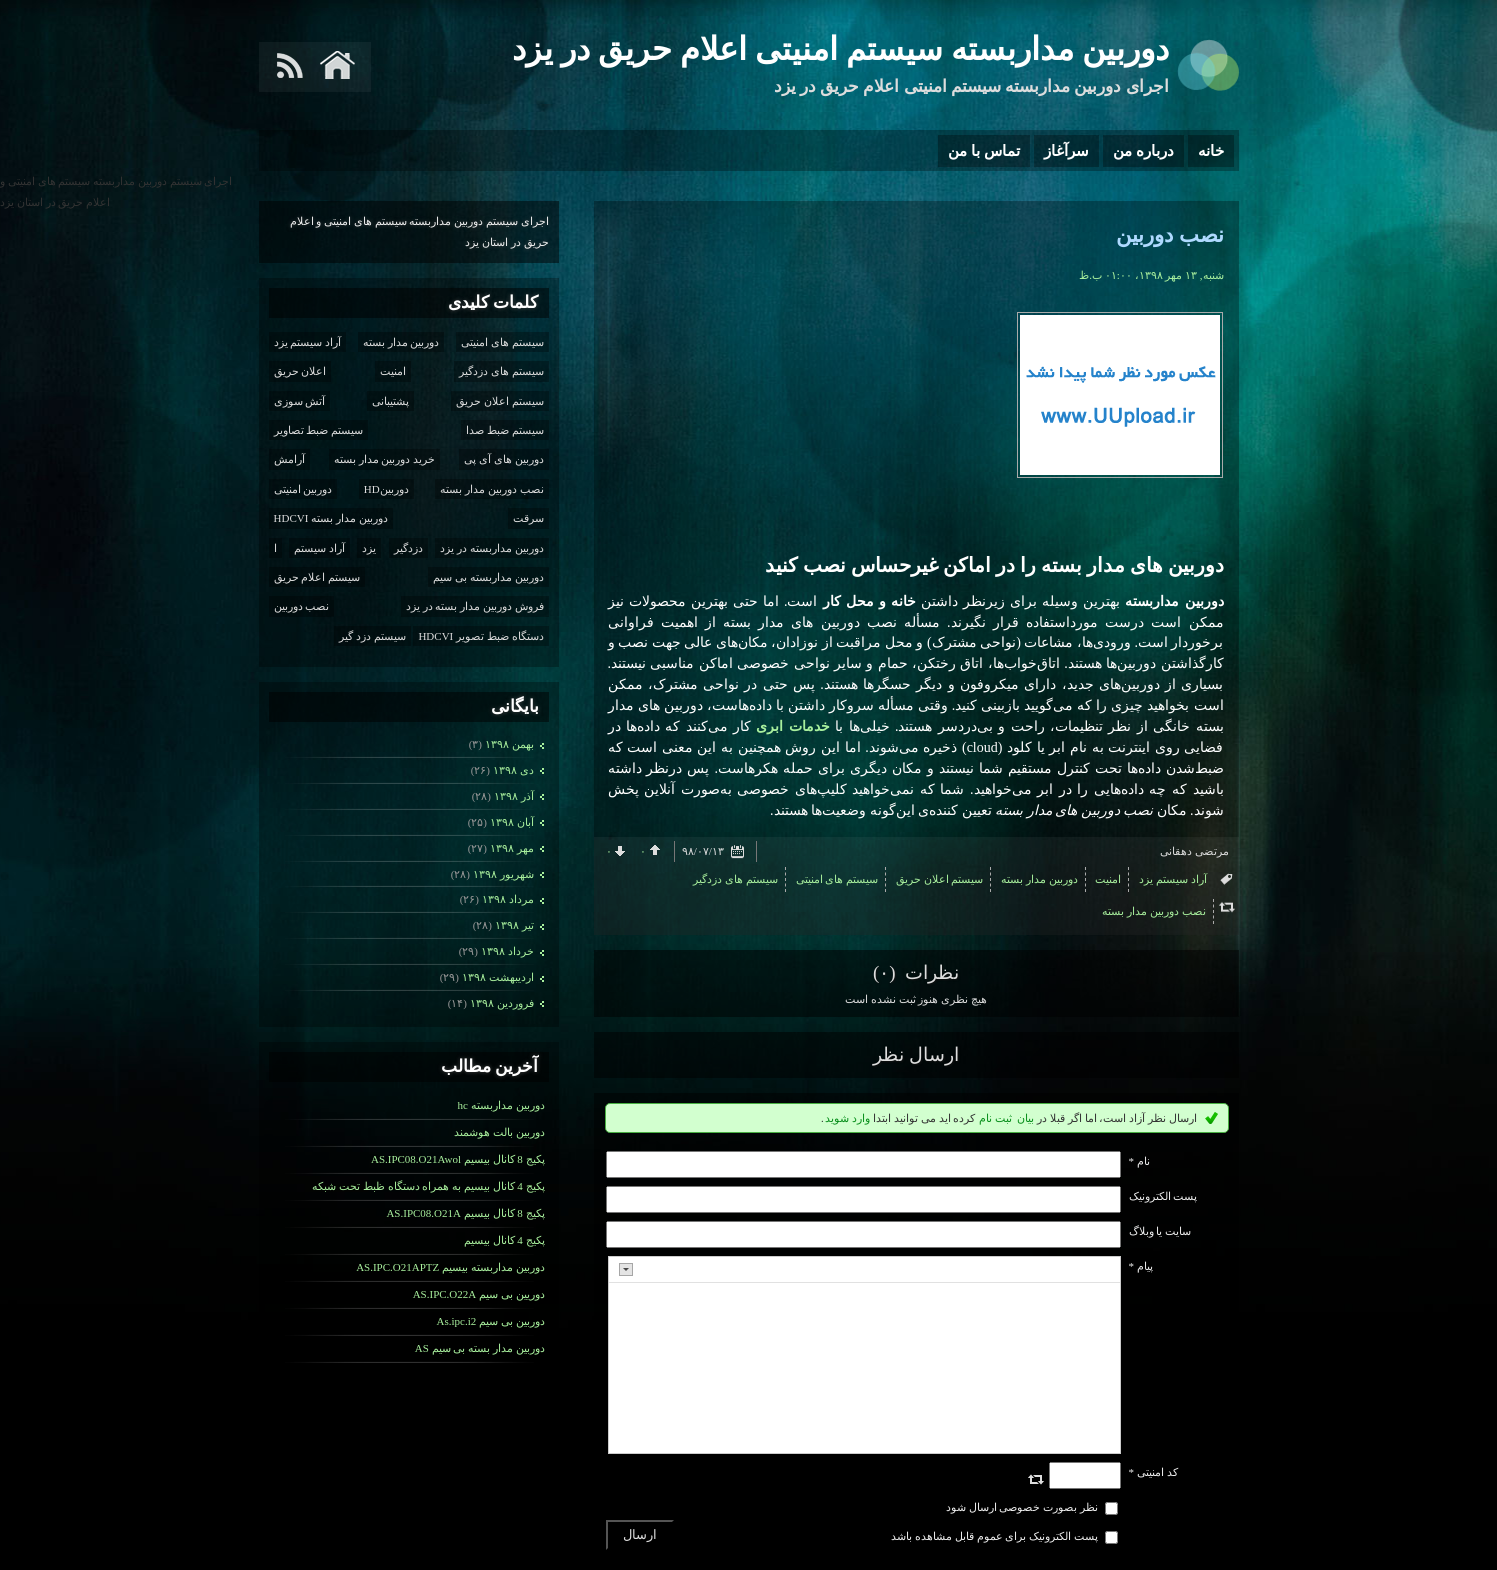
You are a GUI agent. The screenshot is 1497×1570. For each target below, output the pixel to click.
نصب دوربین (1169, 235)
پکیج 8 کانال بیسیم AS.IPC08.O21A (465, 1213)
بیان (1025, 1118)
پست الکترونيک (1163, 1196)
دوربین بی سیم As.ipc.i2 (491, 1321)
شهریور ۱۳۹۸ (503, 874)
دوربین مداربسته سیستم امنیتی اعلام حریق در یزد (840, 49)
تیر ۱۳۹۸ (514, 925)
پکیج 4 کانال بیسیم (504, 1240)
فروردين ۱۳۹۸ (502, 1003)
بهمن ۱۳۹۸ (509, 744)
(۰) (886, 972)
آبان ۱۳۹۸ (512, 822)
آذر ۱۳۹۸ (514, 796)
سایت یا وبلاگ (1160, 1231)
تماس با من (984, 151)
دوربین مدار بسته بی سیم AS (480, 1348)
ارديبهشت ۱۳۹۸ (498, 977)
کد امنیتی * (1153, 1472)
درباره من (1143, 151)
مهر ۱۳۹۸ (512, 848)
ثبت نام (995, 1118)
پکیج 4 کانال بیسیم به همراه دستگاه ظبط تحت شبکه (428, 1186)
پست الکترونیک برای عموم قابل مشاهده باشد (994, 1536)
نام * (1139, 1161)
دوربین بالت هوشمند (499, 1132)
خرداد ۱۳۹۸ (507, 951)
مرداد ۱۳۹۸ (508, 899)
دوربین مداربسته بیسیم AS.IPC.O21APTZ (450, 1267)
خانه (1211, 151)
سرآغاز (1066, 151)
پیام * (1141, 1266)
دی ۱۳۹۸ (513, 770)
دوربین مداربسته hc (501, 1105)
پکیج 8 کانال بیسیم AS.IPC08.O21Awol (458, 1159)
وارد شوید (847, 1118)
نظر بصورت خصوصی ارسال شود (1022, 1507)
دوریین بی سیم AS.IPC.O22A (479, 1294)
